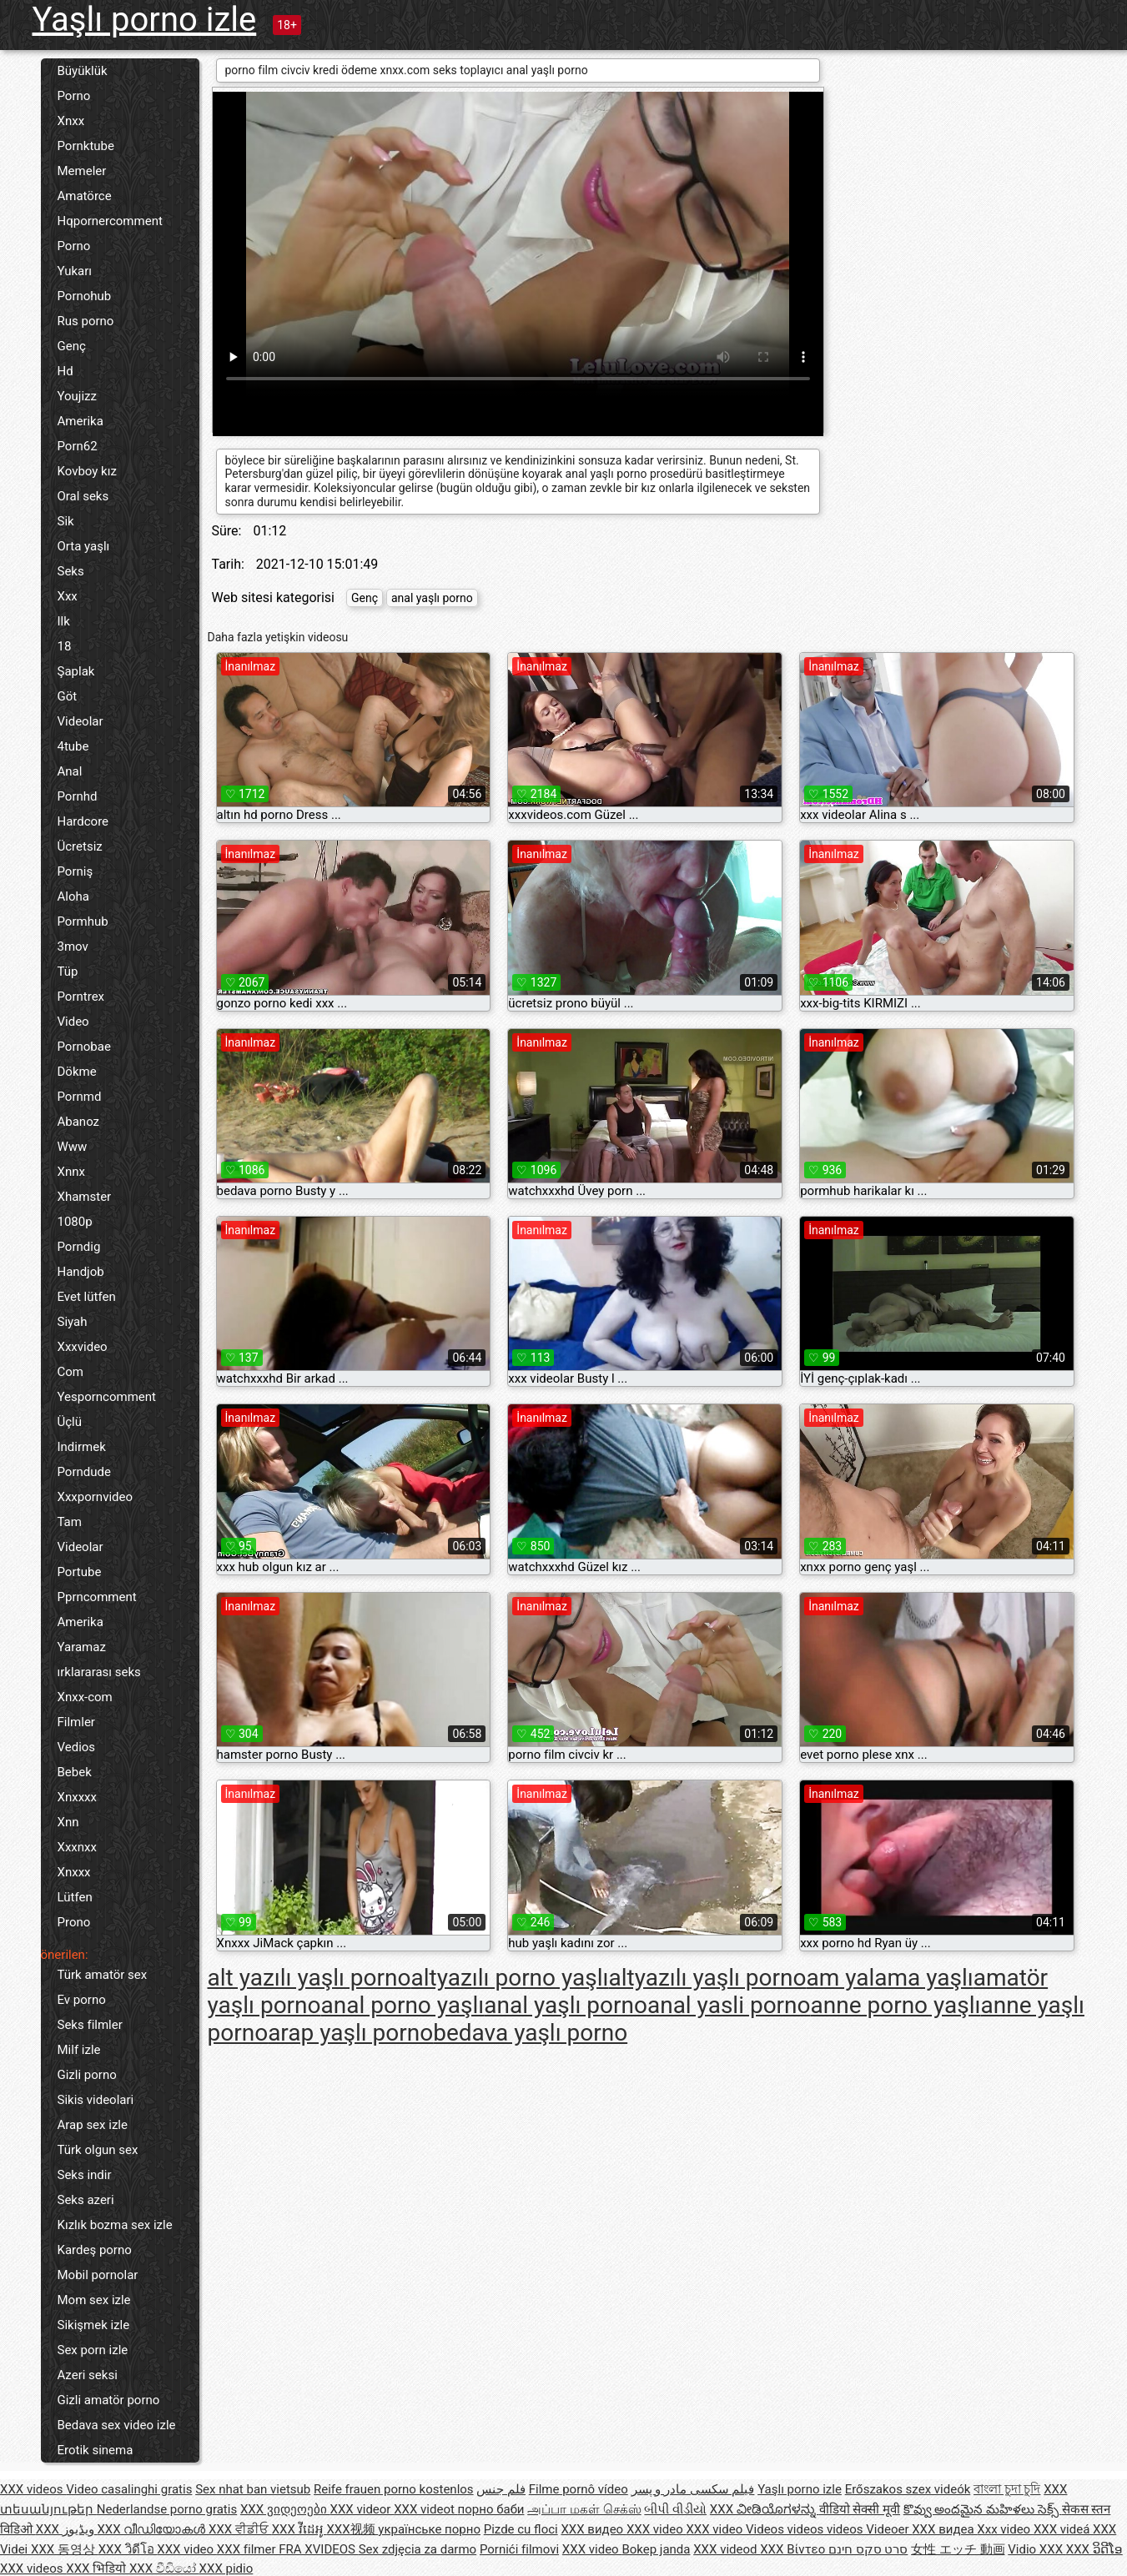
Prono (74, 1922)
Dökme (77, 1071)
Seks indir (85, 2174)
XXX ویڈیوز (67, 2529)
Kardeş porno (95, 2249)
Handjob (81, 1271)
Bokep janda (655, 2549)
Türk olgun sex (98, 2149)
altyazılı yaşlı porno (707, 1977)
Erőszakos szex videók (908, 2489)
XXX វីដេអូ (299, 2529)
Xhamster (85, 1196)
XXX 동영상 (64, 2549)
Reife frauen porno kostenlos (394, 2489)
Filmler (76, 1722)
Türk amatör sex (103, 1974)
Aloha (73, 896)
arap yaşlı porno (350, 2032)
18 (65, 646)
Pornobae (84, 1046)
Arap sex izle (93, 2124)
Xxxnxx (77, 1847)
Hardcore (83, 821)
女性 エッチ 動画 (957, 2549)
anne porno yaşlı (896, 2005)
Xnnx (71, 1171)
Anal (70, 771)
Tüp (68, 971)
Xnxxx (74, 1872)
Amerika (80, 421)
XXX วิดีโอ (128, 2549)
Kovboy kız (87, 471)
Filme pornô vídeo (578, 2489)
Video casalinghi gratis (129, 2489)
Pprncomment (97, 1596)
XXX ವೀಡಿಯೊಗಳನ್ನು (764, 2509)
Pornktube (86, 145)
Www (73, 1146)
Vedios (77, 1747)
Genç (72, 346)
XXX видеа (944, 2529)
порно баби (491, 2509)
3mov (73, 946)
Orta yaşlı (84, 546)
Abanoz (79, 1121)
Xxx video (1005, 2529)
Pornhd (78, 796)
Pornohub (85, 296)
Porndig (79, 1246)
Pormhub (83, 921)
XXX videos (33, 2489)
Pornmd (80, 1096)
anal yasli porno (729, 2005)
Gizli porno (87, 2074)
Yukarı (75, 271)
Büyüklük (83, 70)
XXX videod (726, 2549)
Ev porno (82, 1999)
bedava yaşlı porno (530, 2032)
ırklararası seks (99, 1672)
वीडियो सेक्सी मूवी (859, 2509)
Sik (66, 521)
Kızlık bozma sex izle (115, 2224)
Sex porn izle (93, 2350)
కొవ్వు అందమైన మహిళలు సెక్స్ (982, 2509)
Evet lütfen (87, 1296)
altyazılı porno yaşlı (509, 1977)
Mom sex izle (94, 2299)
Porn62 (78, 446)
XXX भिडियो (97, 2568)
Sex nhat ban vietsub (252, 2489)
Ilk (64, 621)
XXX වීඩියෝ (164, 2568)
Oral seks (83, 496)
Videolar (80, 721)
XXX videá (1063, 2529)
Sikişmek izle (94, 2324)
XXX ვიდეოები (285, 2509)
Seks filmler (90, 2024)
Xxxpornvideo (95, 1496)
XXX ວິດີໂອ (1094, 2549)
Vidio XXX (1037, 2549)
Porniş (75, 871)
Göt (68, 696)
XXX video (656, 2529)
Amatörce (85, 195)
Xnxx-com (85, 1697)
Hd (65, 371)
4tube (73, 746)
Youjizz (77, 396)
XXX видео (593, 2529)
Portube (80, 1571)
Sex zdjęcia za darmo (417, 2549)
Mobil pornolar (98, 2274)
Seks (71, 571)
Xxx (68, 596)
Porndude (84, 1471)
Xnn (68, 1822)
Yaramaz (82, 1647)
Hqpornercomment (110, 220)
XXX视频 (352, 2529)
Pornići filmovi (519, 2549)
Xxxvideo (83, 1346)
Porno (74, 95)
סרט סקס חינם (868, 2549)
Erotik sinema (95, 2450)
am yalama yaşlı (889, 1977)
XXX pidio (226, 2568)
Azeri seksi (88, 2375)
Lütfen (75, 1897)
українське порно (429, 2529)
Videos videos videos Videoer (829, 2529)
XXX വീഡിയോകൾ (153, 2529)
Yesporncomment (107, 1396)
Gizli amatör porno (109, 2400)
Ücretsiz (80, 846)
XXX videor (362, 2509)
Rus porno (86, 321)
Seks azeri (86, 2199)
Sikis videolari (96, 2099)
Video (73, 1021)
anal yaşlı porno (432, 598)
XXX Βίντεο (794, 2549)
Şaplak (76, 671)
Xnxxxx (77, 1797)
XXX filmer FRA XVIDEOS (288, 2549)
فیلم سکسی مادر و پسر (693, 2489)
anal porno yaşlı (403, 2005)
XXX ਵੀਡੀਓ (240, 2529)
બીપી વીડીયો (675, 2509)
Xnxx (71, 120)
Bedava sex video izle (117, 2425)
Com (70, 1371)
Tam (70, 1521)
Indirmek (82, 1446)
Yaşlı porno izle (145, 19)
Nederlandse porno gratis (167, 2509)
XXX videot (425, 2509)
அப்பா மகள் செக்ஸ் (584, 2509)
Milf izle (79, 2049)
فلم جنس (501, 2489)
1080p (75, 1221)
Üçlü (70, 1421)
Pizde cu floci (521, 2529)
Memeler (82, 170)
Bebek (75, 1772)
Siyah (73, 1321)
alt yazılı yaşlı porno (309, 1977)
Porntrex (81, 996)
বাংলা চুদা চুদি (1007, 2489)
